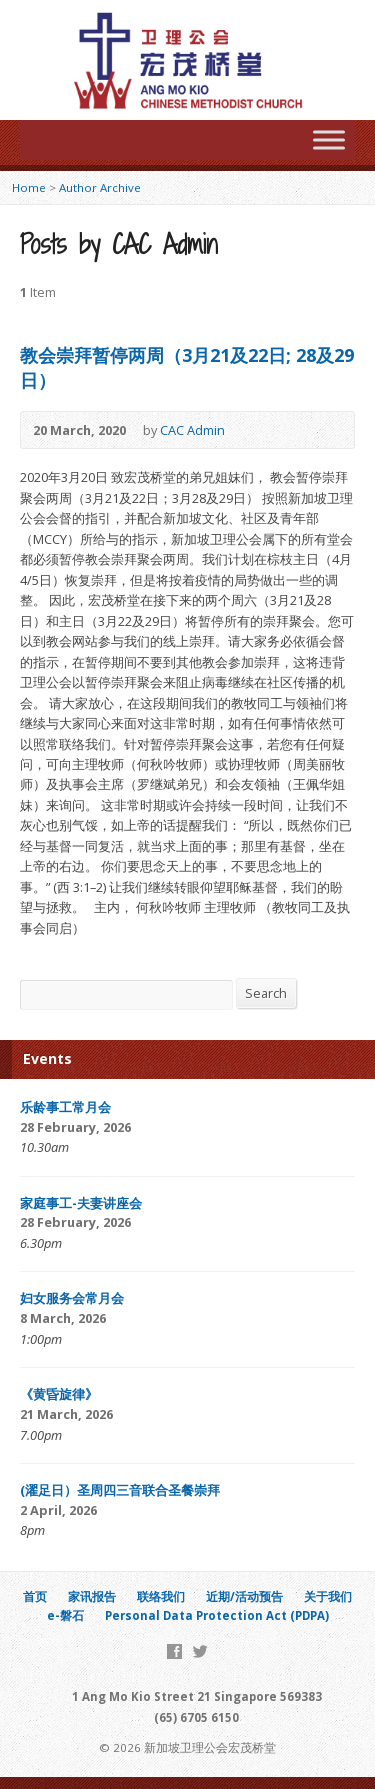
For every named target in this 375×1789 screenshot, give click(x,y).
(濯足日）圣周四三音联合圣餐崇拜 (120, 1490)
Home (29, 187)
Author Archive (100, 187)
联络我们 (161, 1596)
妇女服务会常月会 (72, 1298)
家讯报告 (92, 1596)
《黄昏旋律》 (59, 1394)
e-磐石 (65, 1615)
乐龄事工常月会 (65, 1107)
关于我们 (328, 1596)
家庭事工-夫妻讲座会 (81, 1203)
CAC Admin (192, 430)
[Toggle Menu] (329, 139)
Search (266, 993)
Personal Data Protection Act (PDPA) (217, 1615)
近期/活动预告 (244, 1596)
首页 (35, 1596)
